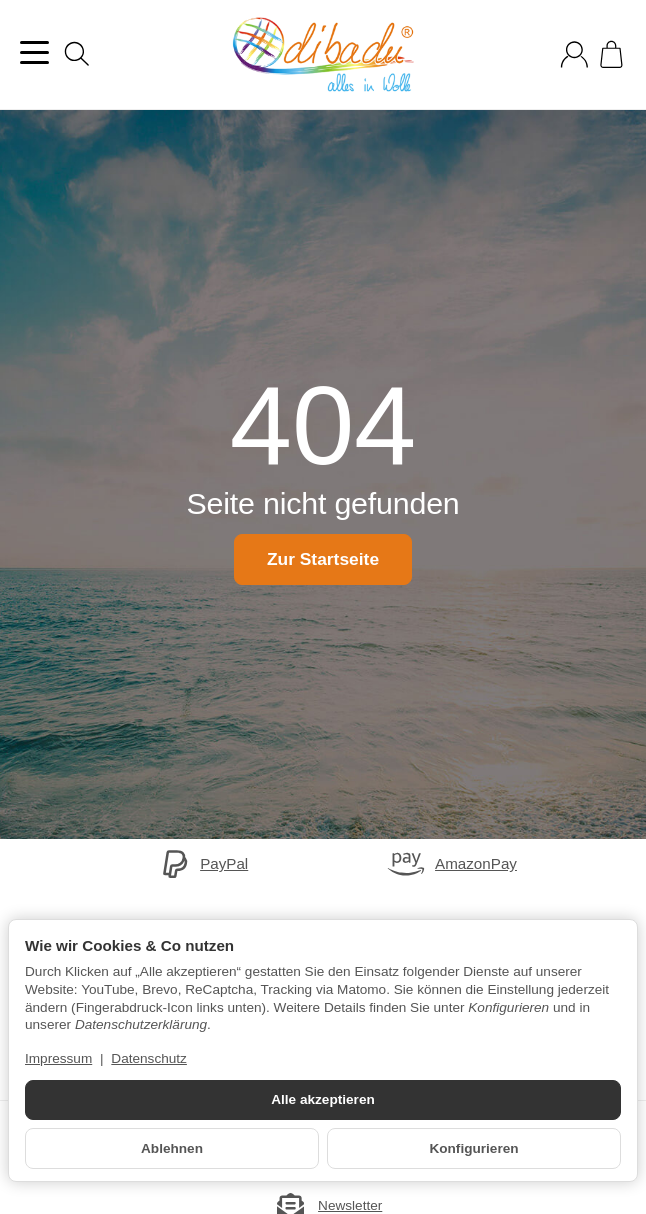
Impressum (58, 1058)
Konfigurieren (473, 1148)
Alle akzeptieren (323, 1099)
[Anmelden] (574, 54)
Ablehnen (172, 1148)
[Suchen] (77, 54)
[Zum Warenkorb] (611, 54)
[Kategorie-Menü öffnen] (34, 52)
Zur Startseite (322, 559)
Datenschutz (149, 1058)
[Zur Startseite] (323, 55)
